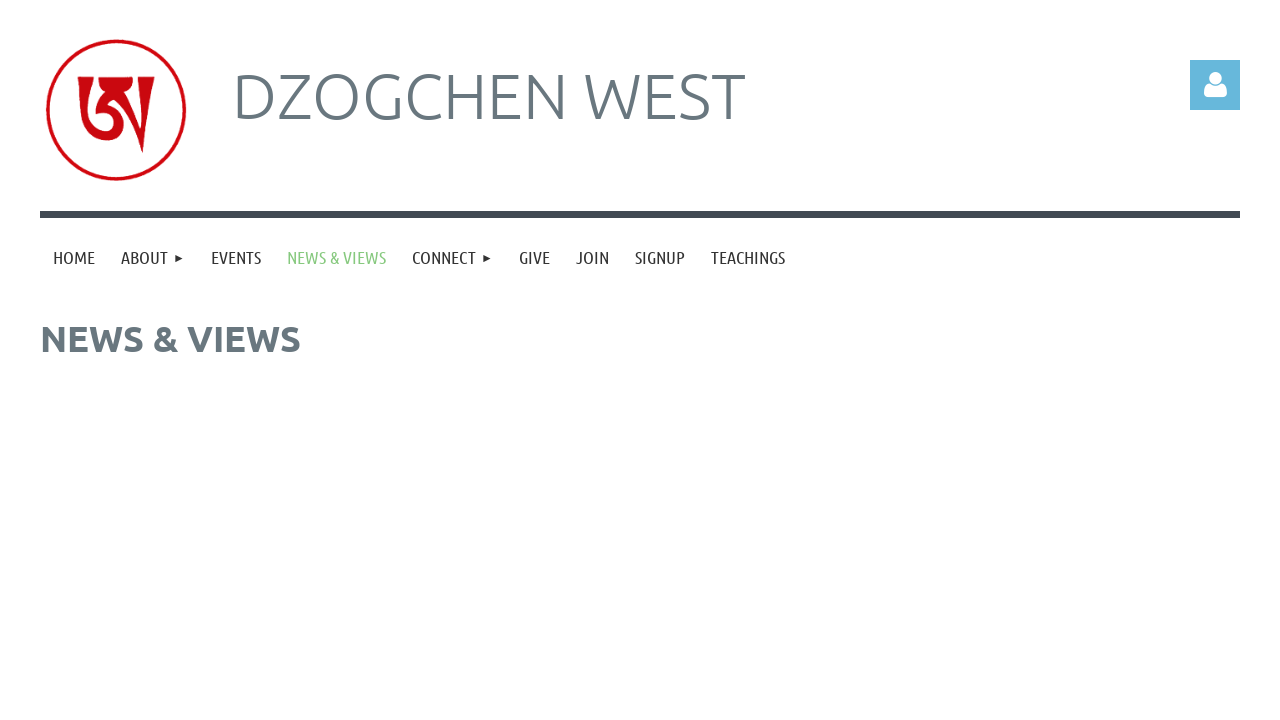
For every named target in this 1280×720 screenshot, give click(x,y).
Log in (1215, 85)
